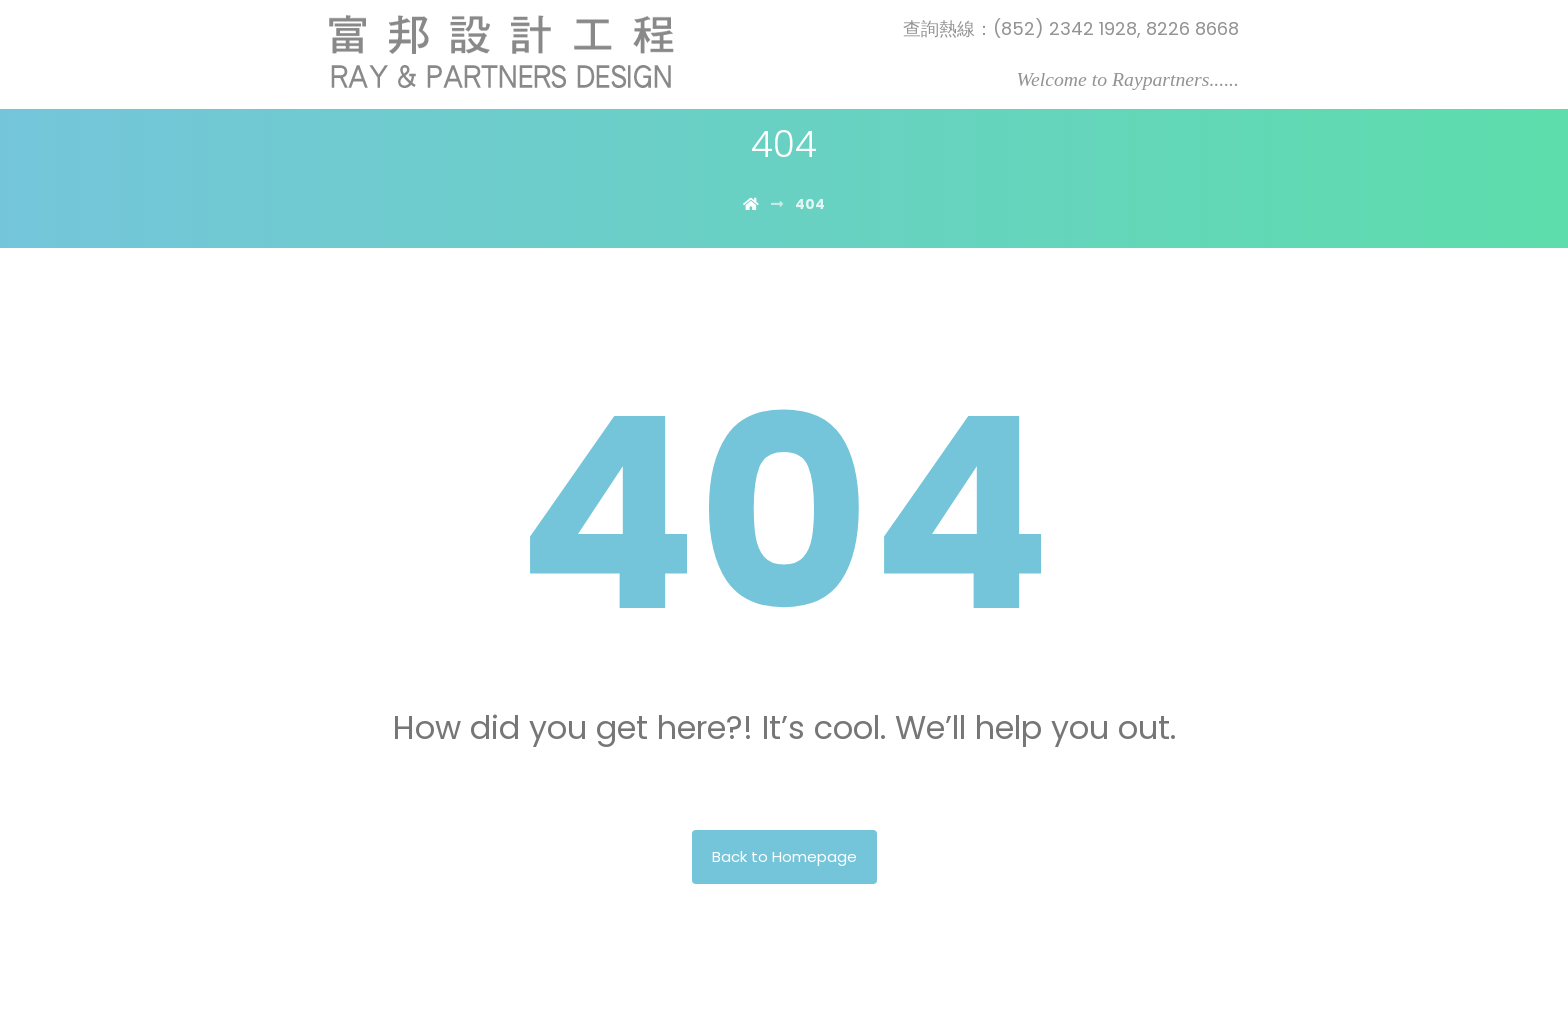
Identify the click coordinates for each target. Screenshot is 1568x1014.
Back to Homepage (784, 856)
